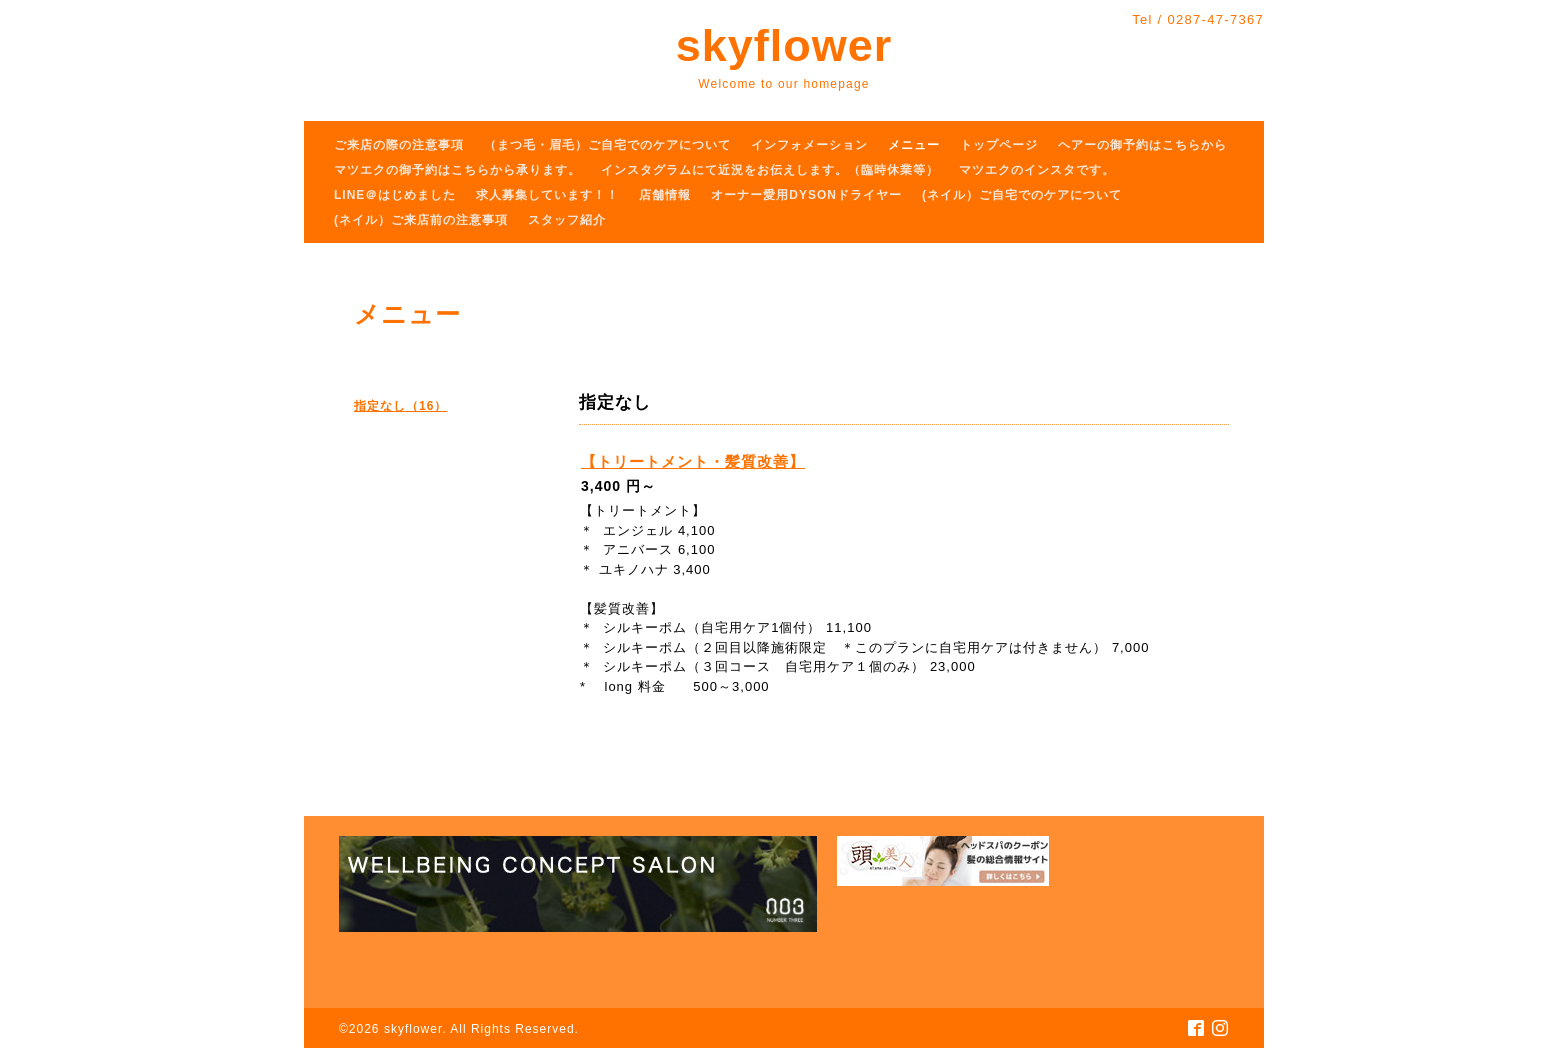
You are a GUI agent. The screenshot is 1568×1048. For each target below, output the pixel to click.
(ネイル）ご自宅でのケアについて (1022, 195)
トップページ (999, 145)
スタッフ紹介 (567, 220)
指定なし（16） (400, 406)
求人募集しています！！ (547, 195)
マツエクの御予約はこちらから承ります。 (457, 170)
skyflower (784, 45)
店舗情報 (665, 195)
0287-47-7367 (1215, 19)
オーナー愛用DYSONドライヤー (806, 195)
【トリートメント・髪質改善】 (693, 461)
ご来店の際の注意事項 (399, 145)
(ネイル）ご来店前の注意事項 (421, 220)
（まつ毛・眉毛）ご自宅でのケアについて (607, 145)
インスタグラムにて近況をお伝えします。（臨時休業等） (770, 170)
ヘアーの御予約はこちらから (1142, 145)
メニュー (914, 145)
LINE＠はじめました (395, 195)
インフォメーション (809, 145)
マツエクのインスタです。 (1037, 170)
